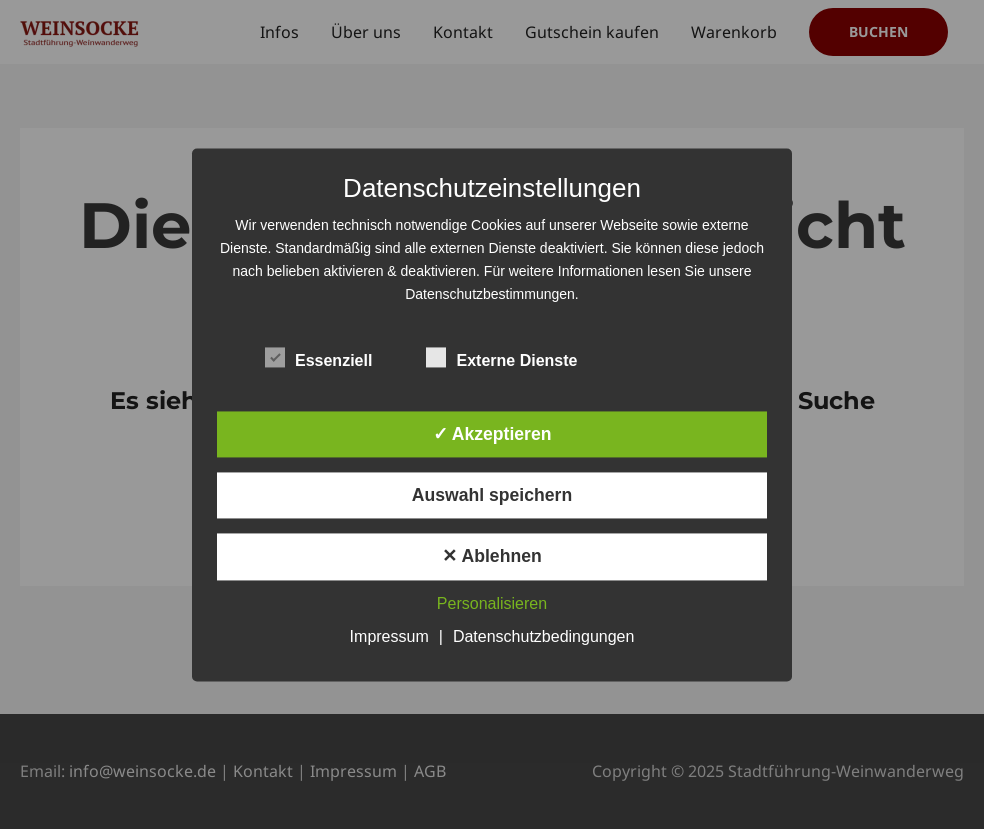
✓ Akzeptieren (492, 434)
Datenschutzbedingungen (543, 636)
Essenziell (318, 357)
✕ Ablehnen (491, 557)
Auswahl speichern (492, 496)
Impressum (389, 636)
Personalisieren (492, 603)
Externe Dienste (501, 357)
